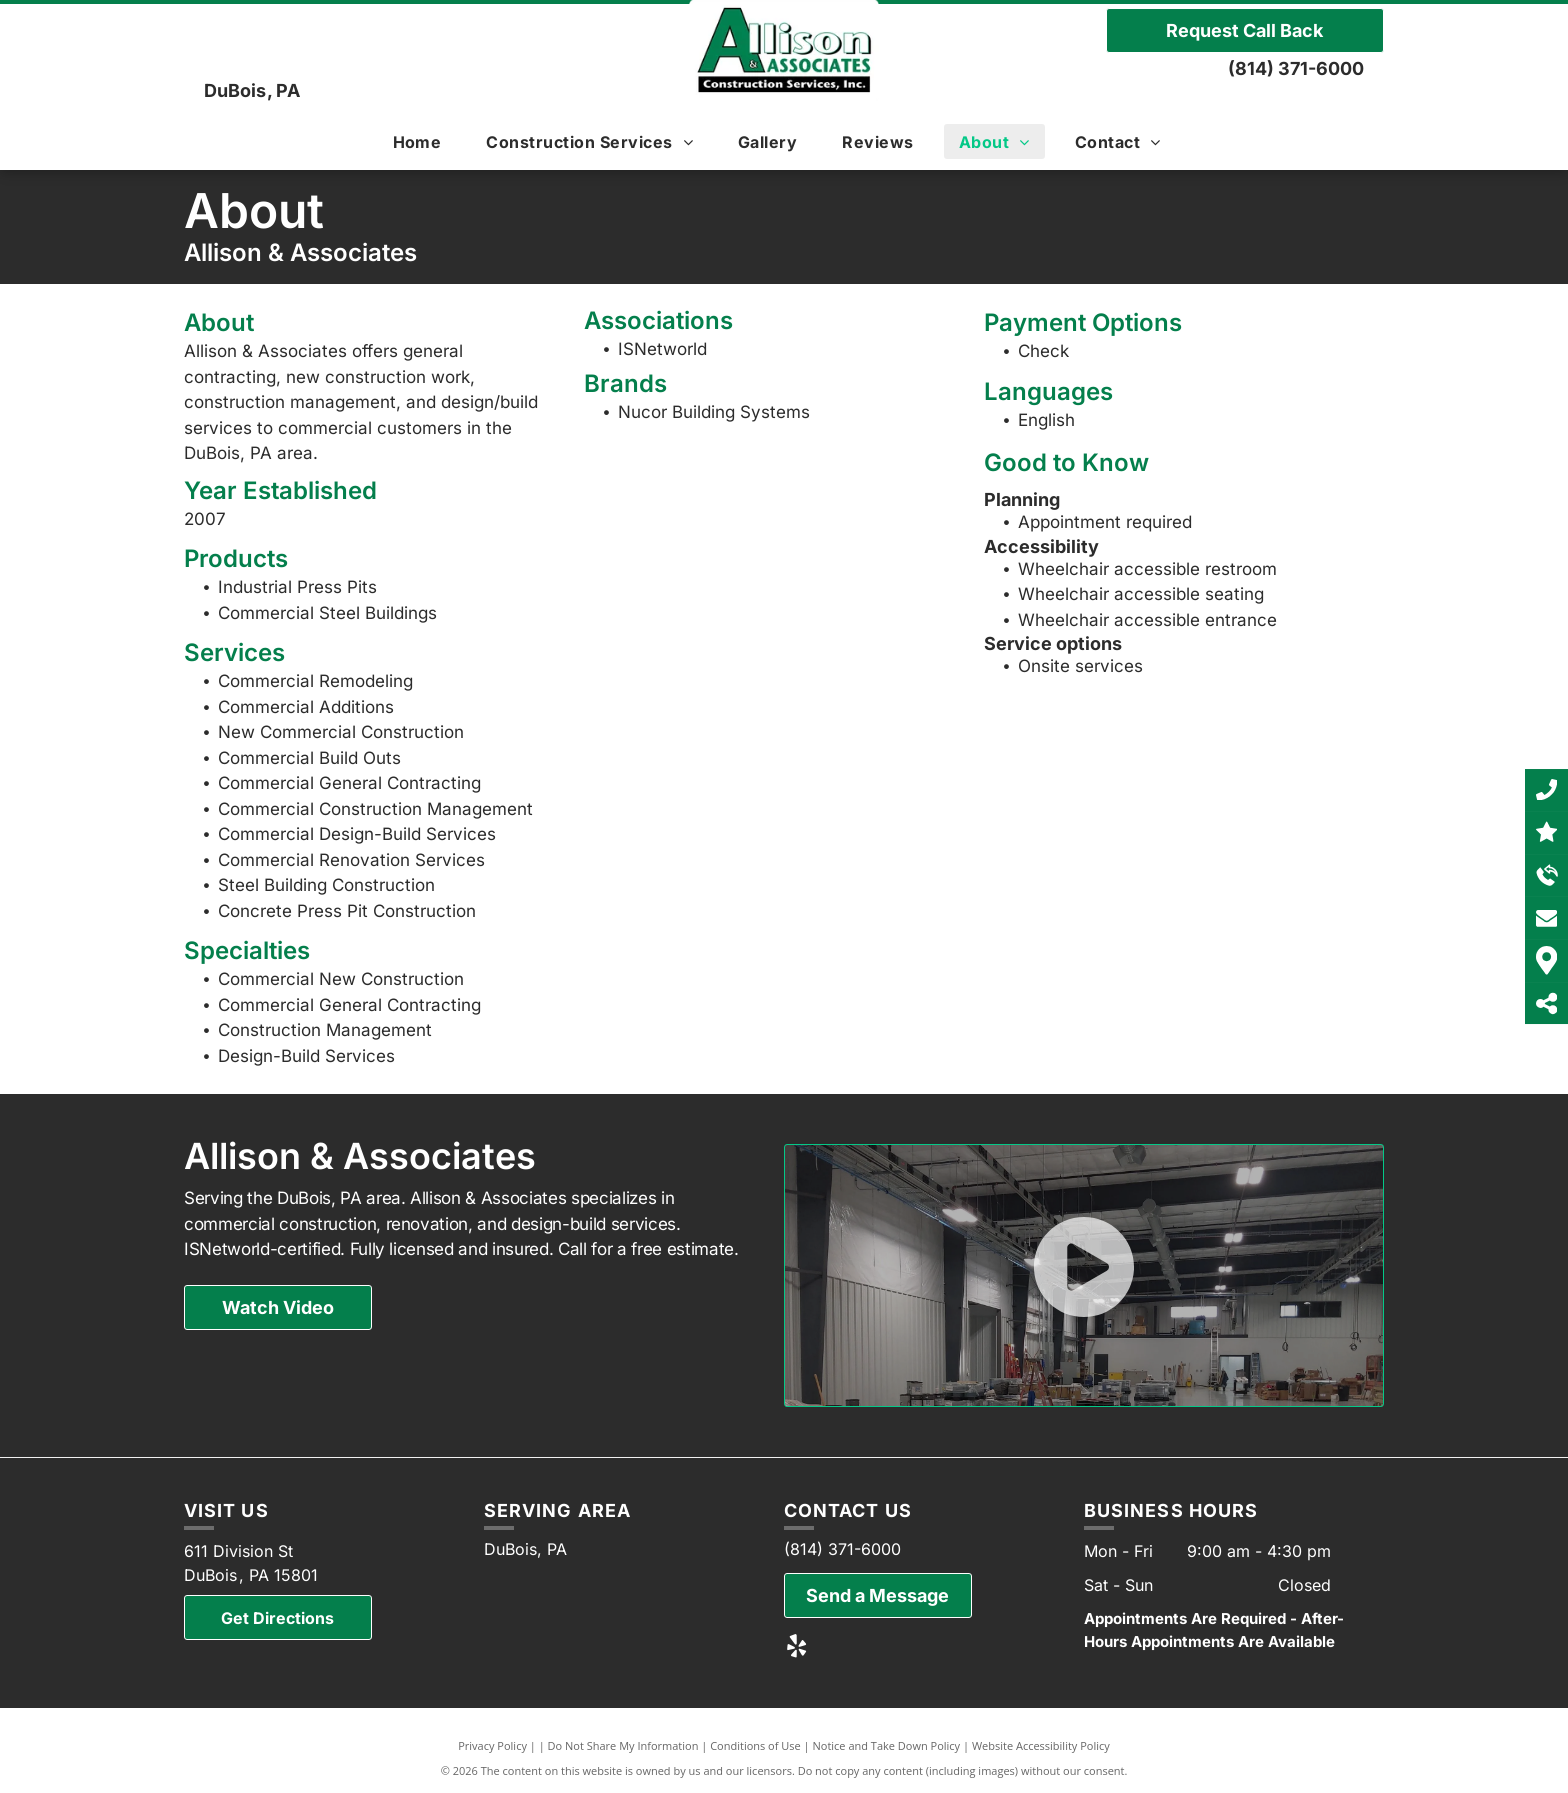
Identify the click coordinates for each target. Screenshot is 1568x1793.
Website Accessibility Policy (1041, 1745)
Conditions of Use (755, 1745)
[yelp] (796, 1648)
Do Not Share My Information (623, 1745)
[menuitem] (425, 141)
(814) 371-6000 (1296, 68)
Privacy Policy (492, 1745)
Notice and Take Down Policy (887, 1745)
